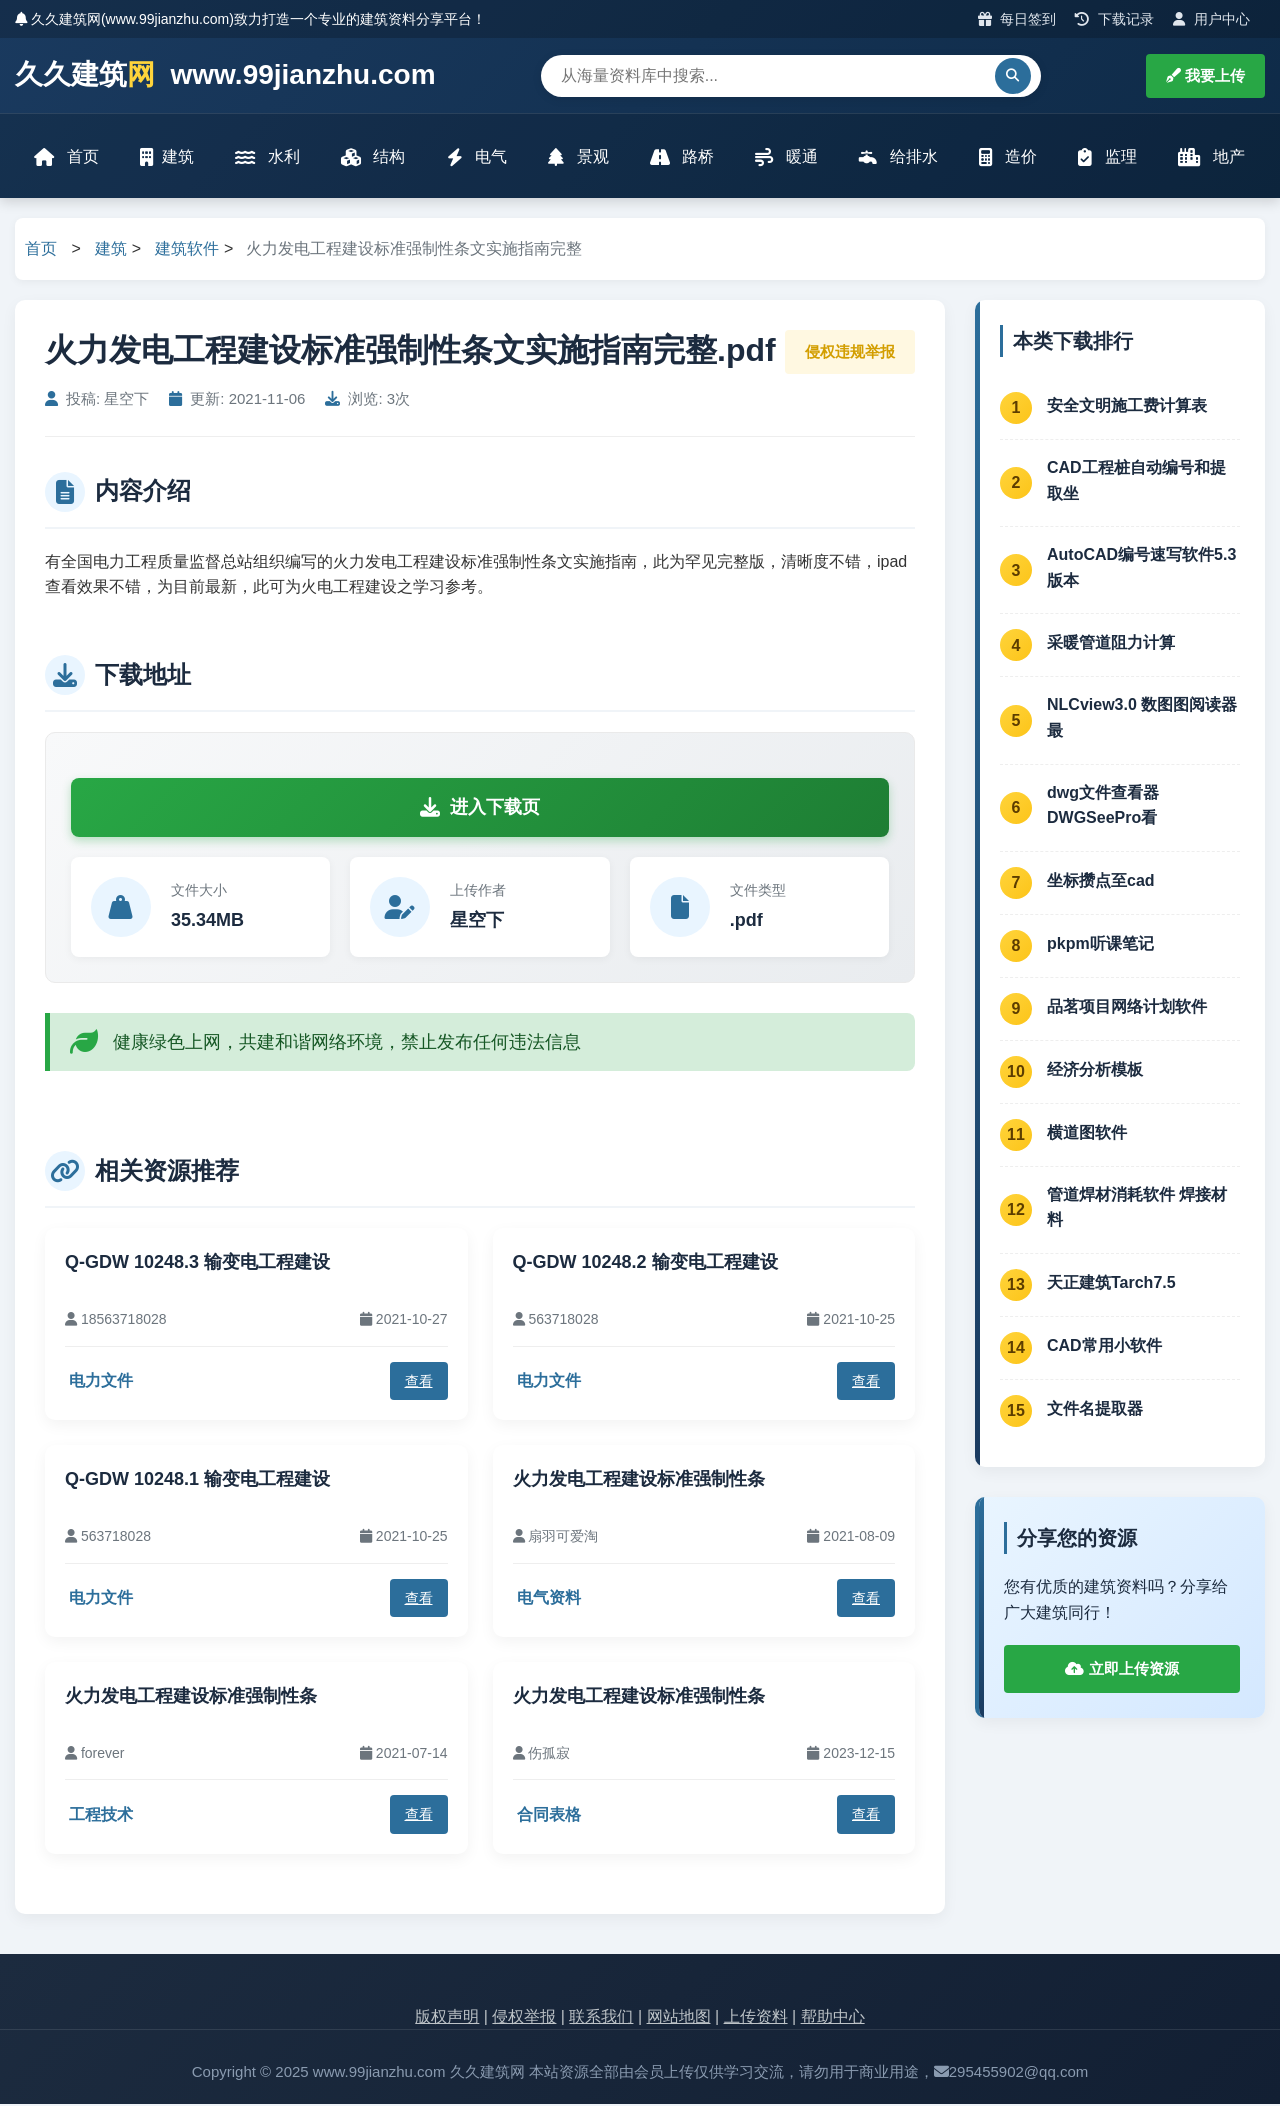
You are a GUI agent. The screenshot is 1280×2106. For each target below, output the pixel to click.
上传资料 (756, 2017)
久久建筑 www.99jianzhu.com (225, 75)
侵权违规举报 (850, 352)
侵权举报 (524, 2017)
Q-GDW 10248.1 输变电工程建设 (197, 1481)
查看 (419, 1382)
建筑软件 (187, 250)
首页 (67, 157)
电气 (477, 157)
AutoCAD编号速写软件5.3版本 (1141, 569)
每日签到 (1017, 19)
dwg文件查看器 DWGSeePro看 (1103, 806)
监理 (1107, 157)
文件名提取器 (1095, 1409)
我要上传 (1205, 75)
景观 (578, 157)
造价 (1007, 157)
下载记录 (1114, 19)
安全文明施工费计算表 (1127, 406)
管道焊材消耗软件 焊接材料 (1137, 1208)
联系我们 (601, 2017)
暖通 (786, 157)
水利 (268, 157)
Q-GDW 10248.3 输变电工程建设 (197, 1264)
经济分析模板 (1095, 1070)
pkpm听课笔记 (1100, 944)
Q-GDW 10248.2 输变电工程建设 (645, 1264)
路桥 (682, 157)
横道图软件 (1087, 1133)
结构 (373, 157)
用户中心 (1211, 19)
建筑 (168, 157)
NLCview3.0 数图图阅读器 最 (1142, 719)
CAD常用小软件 (1104, 1346)
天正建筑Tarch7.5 (1111, 1283)
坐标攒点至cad (1101, 881)
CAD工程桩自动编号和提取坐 (1136, 481)
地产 (1210, 157)
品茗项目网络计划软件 (1127, 1007)
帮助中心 (833, 2017)
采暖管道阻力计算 (1111, 643)
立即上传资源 (1121, 1670)
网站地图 (679, 2017)
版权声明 (447, 2017)
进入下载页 (480, 808)
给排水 (898, 157)
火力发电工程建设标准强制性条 (639, 1481)
